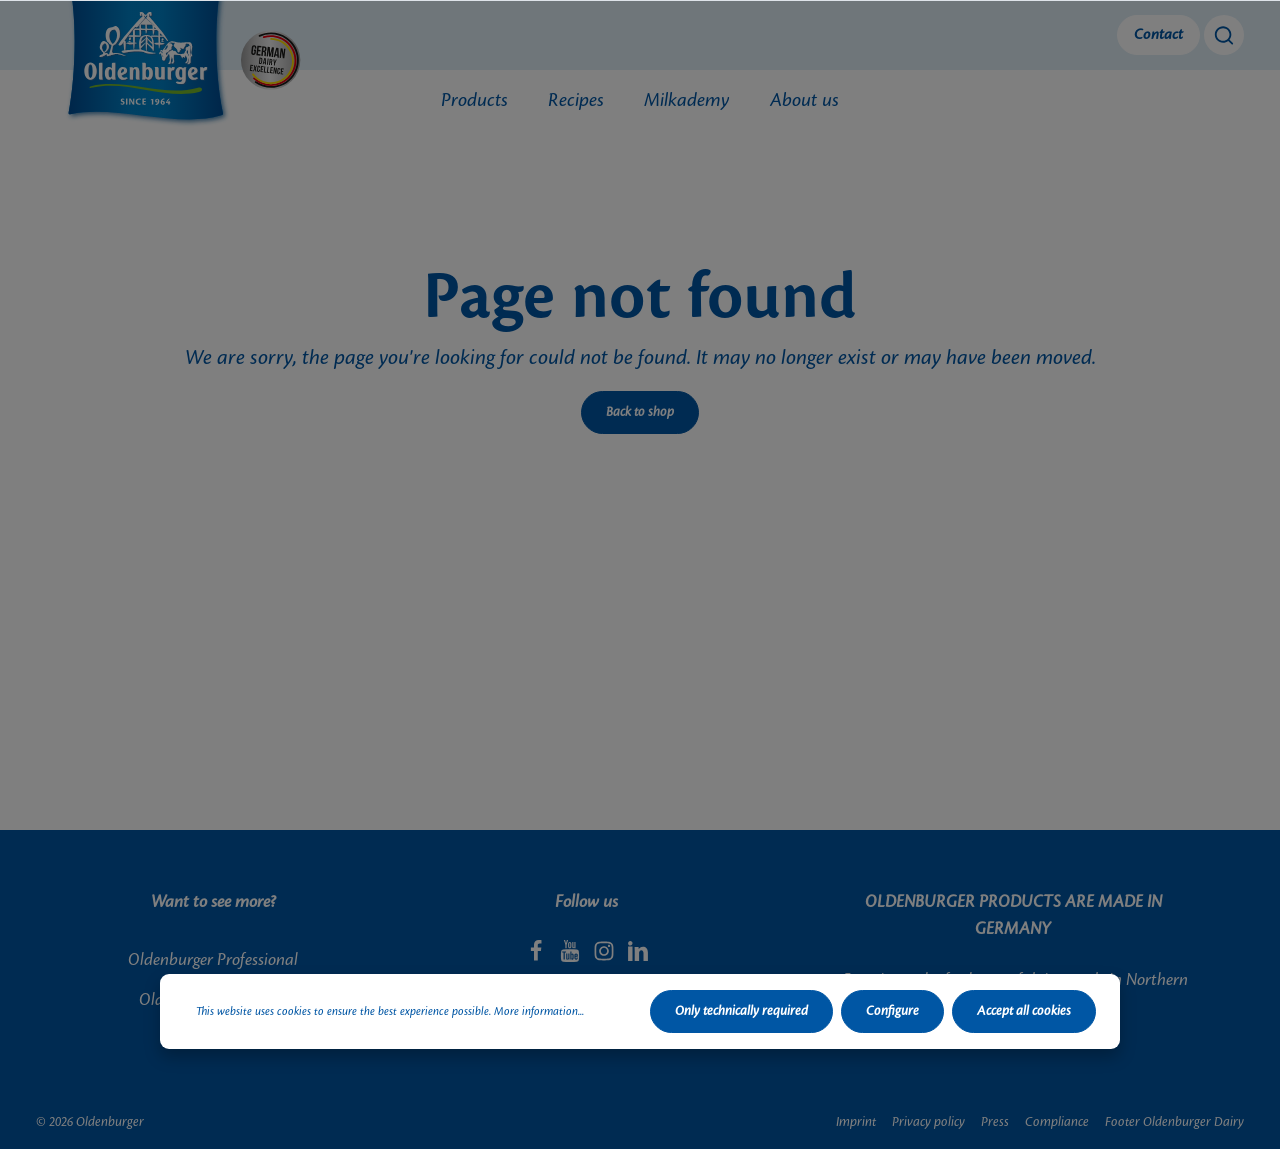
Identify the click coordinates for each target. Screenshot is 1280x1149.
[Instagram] (606, 957)
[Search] (1224, 35)
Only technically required (741, 1011)
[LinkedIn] (638, 957)
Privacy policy (928, 1122)
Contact (1158, 35)
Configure (892, 1011)
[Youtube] (572, 957)
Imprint (856, 1122)
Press (995, 1122)
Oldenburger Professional (213, 960)
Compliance (1057, 1122)
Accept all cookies (1024, 1011)
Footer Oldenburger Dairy (1174, 1122)
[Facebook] (538, 957)
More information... (539, 1012)
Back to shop (640, 412)
